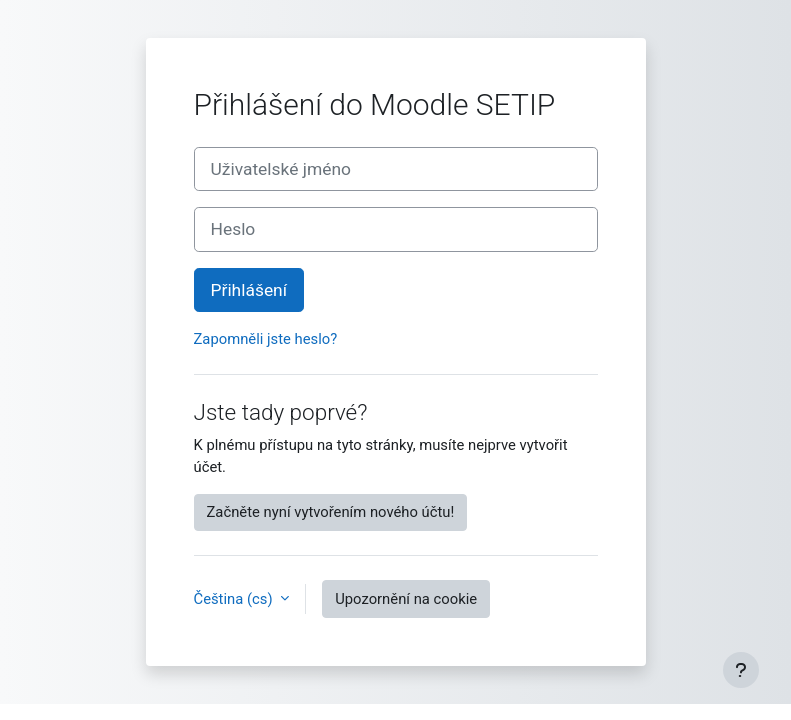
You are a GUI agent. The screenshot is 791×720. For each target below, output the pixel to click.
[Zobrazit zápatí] (741, 670)
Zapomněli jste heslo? (266, 339)
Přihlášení (249, 290)
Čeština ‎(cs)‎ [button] (235, 599)
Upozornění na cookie (406, 599)
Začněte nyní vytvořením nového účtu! (331, 512)
